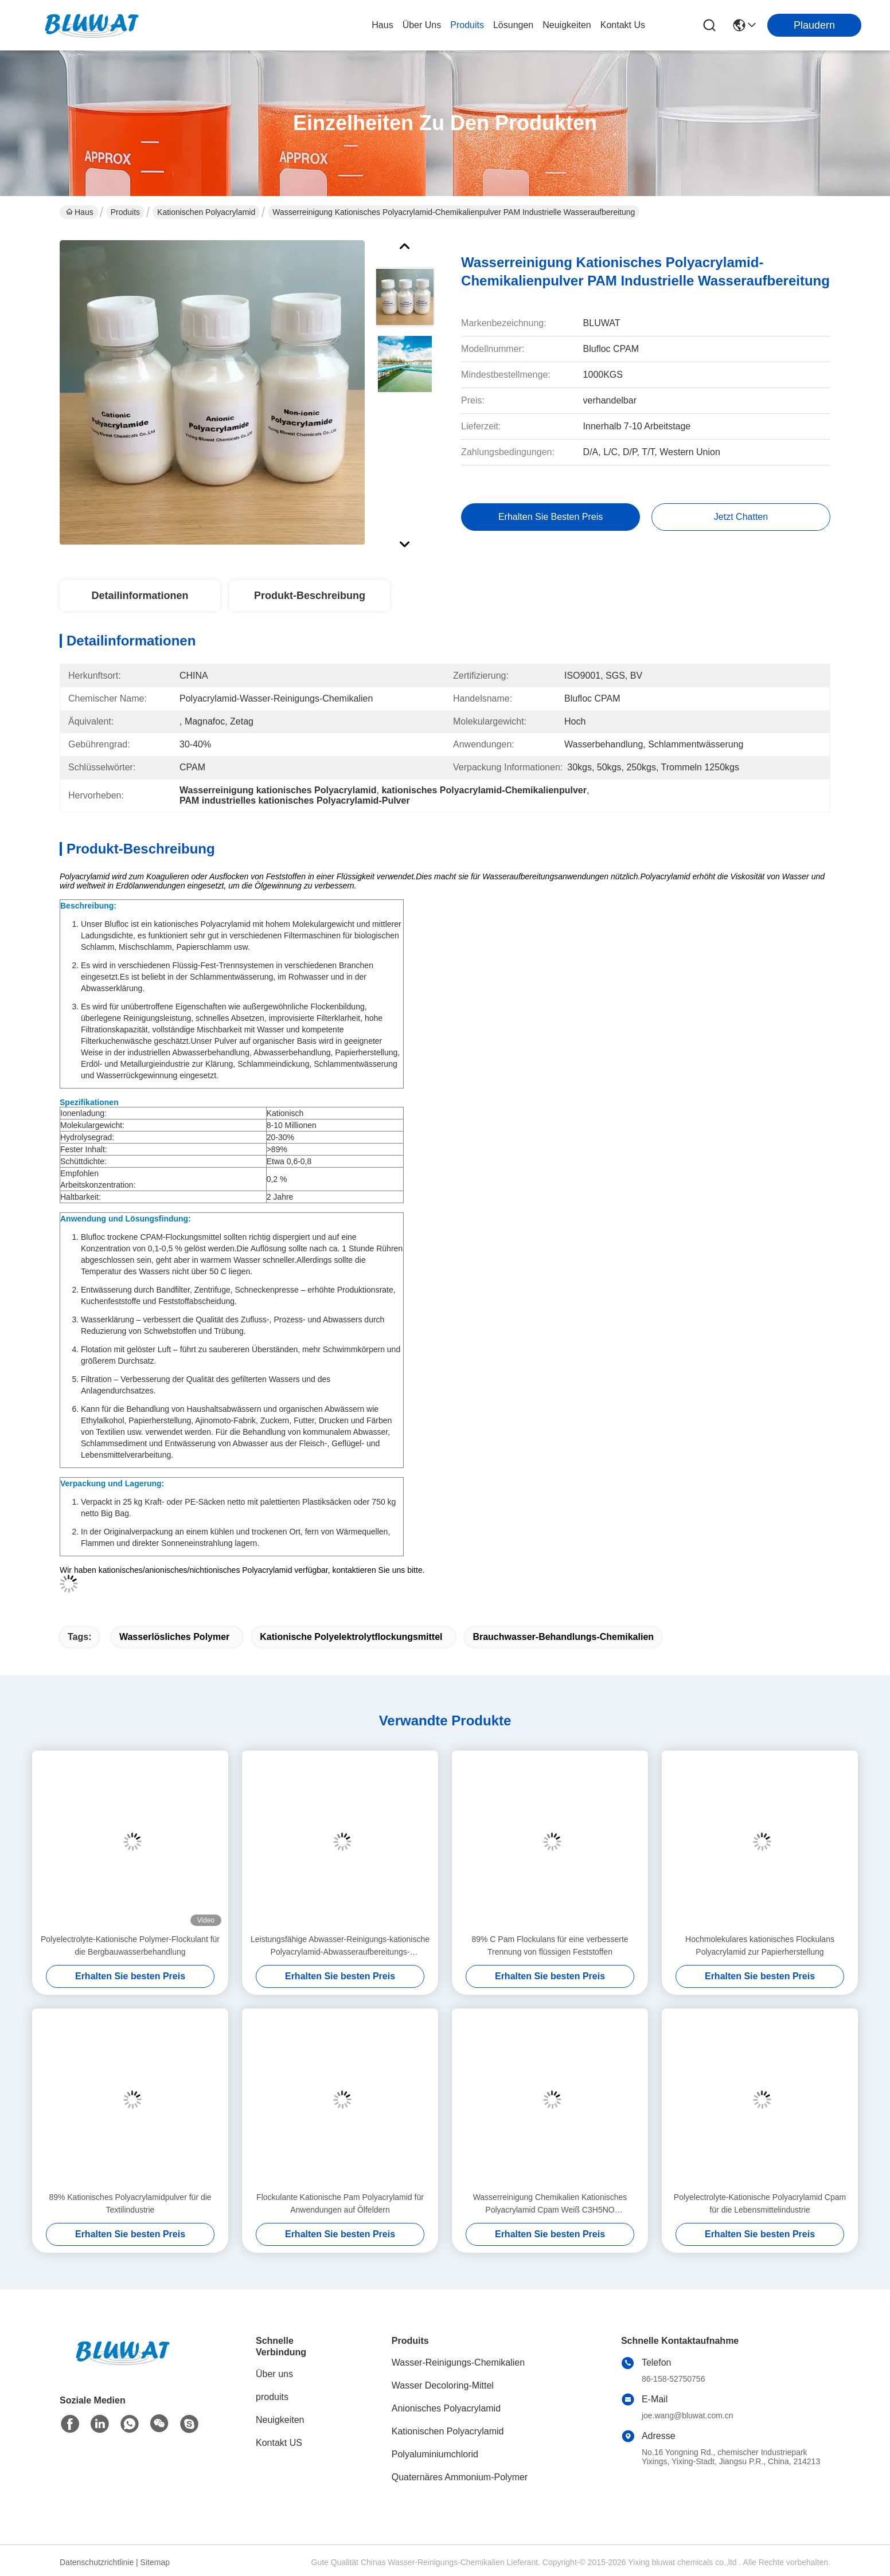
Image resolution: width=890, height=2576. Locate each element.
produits (467, 25)
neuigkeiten (566, 25)
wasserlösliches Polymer (174, 1637)
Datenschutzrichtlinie (97, 2562)
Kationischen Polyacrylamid (206, 212)
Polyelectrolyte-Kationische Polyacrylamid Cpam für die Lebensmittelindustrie (760, 2203)
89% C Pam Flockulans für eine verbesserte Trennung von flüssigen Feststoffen (549, 1945)
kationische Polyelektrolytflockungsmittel (351, 1637)
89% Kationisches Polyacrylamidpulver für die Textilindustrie (130, 2203)
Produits (125, 212)
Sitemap (155, 2562)
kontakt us (622, 25)
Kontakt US (279, 2443)
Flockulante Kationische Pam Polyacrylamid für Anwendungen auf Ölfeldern (340, 2203)
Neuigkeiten (280, 2420)
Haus (382, 25)
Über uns (422, 25)
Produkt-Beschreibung (309, 595)
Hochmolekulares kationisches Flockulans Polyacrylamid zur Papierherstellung (759, 1945)
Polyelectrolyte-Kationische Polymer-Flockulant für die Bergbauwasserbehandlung (130, 1945)
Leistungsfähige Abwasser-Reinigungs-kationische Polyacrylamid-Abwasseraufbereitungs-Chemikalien (340, 1946)
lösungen (513, 25)
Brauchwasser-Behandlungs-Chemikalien (563, 1637)
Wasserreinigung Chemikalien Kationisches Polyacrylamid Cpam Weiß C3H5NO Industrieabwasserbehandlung (550, 2204)
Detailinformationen (139, 595)
